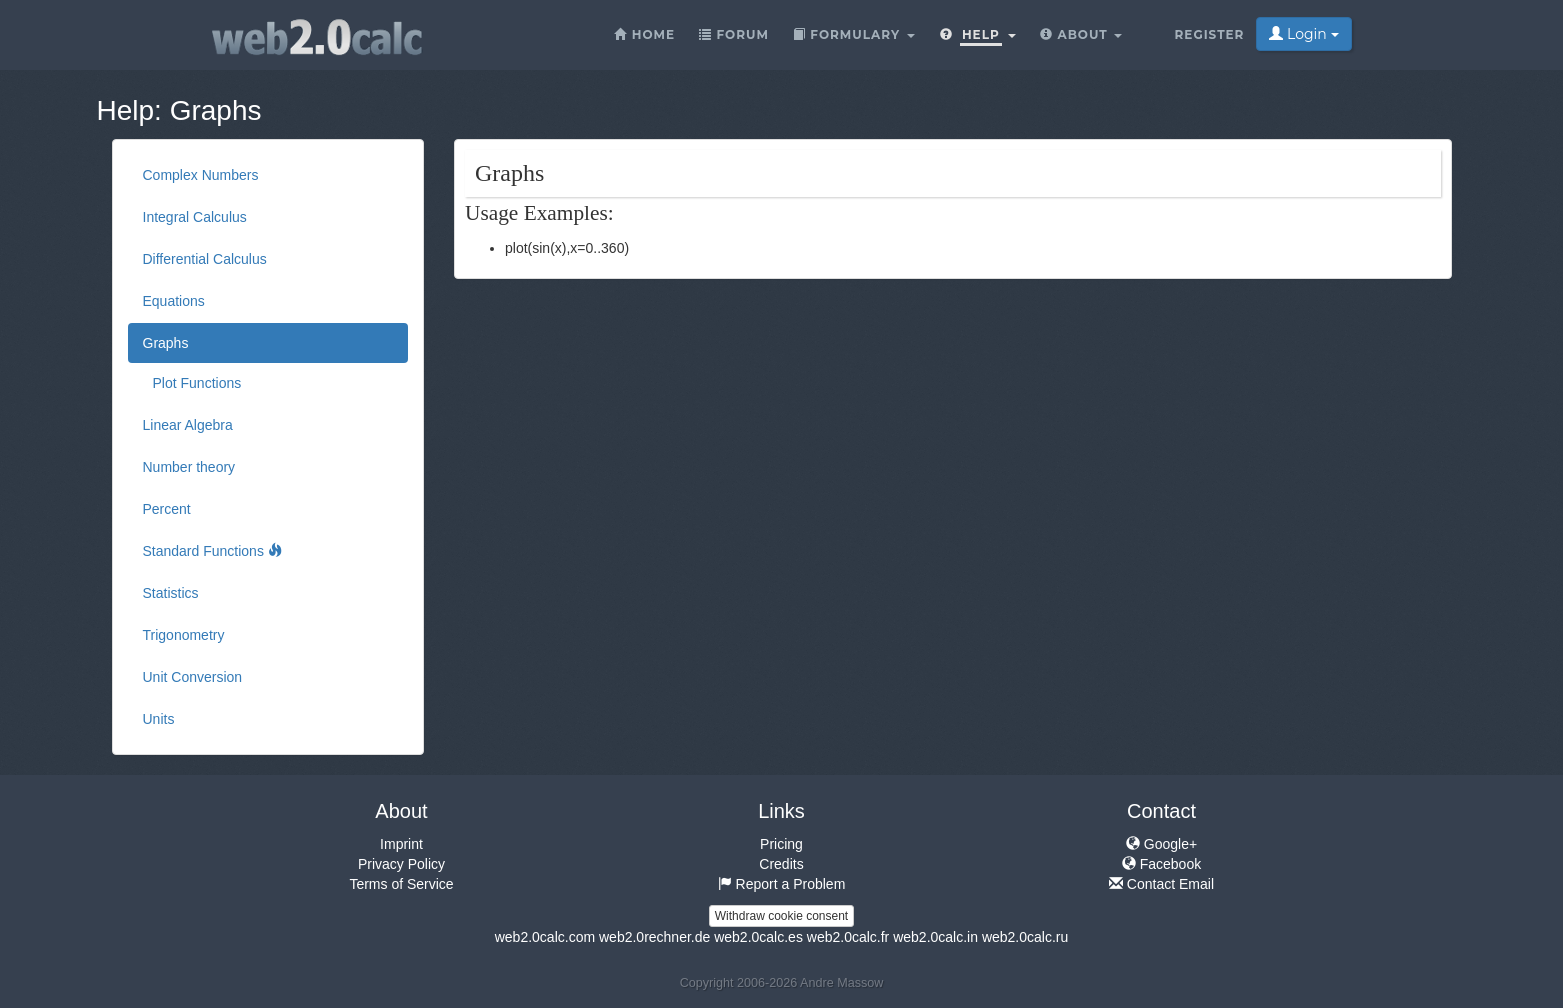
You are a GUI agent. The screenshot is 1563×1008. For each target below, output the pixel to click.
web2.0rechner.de (654, 937)
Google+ (1161, 844)
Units (159, 719)
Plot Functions (197, 383)
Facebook (1161, 864)
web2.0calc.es (758, 937)
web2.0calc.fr (848, 937)
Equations (174, 301)
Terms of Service (401, 884)
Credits (781, 864)
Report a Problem (782, 884)
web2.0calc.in (935, 937)
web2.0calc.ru (1025, 937)
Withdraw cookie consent (781, 916)
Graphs (216, 110)
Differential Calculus (205, 259)
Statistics (171, 593)
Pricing (781, 844)
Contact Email (1161, 884)
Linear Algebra (188, 425)
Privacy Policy (401, 864)
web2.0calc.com (545, 937)
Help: (129, 110)
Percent (167, 509)
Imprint (401, 844)
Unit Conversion (193, 677)
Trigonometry (184, 635)
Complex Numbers (201, 175)
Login (1303, 34)
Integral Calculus (195, 217)
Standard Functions (212, 551)
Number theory (189, 467)
